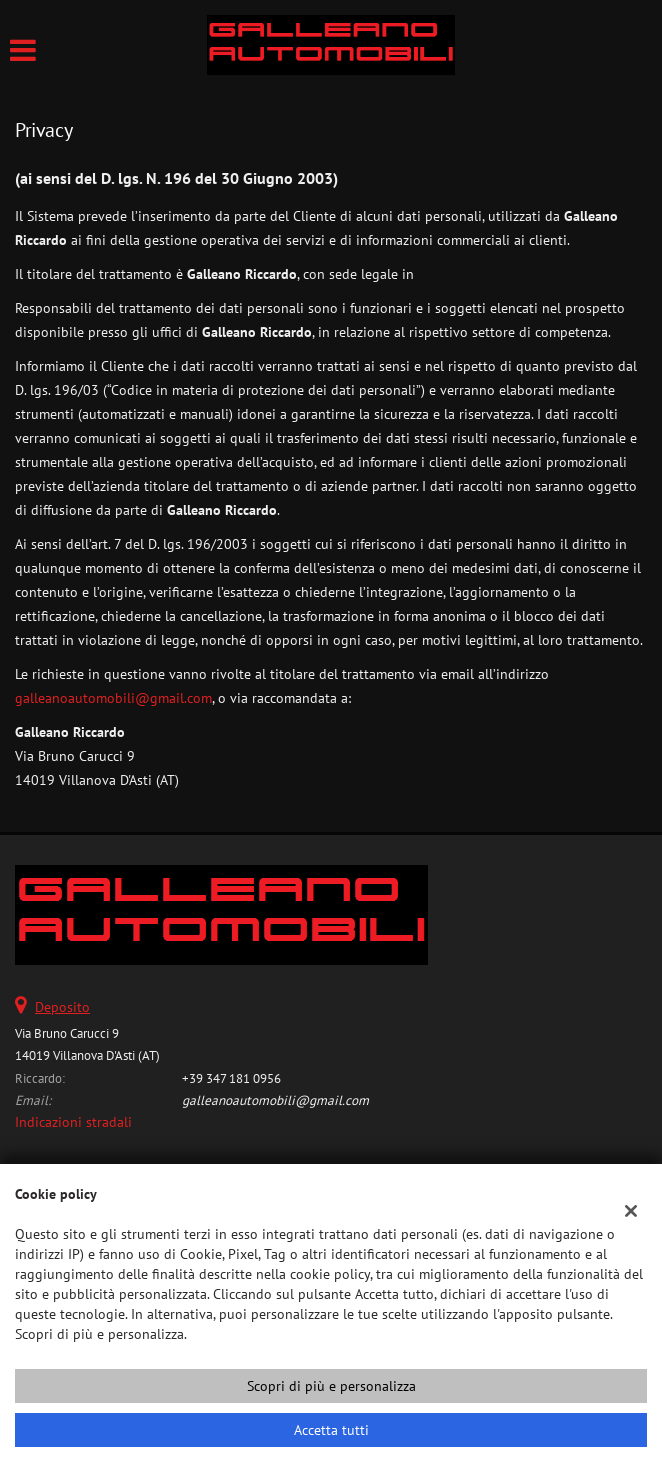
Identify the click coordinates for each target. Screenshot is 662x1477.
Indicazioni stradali (73, 1122)
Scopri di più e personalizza (331, 1386)
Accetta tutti (331, 1430)
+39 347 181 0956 (231, 1078)
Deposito (62, 1007)
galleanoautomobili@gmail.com (113, 698)
